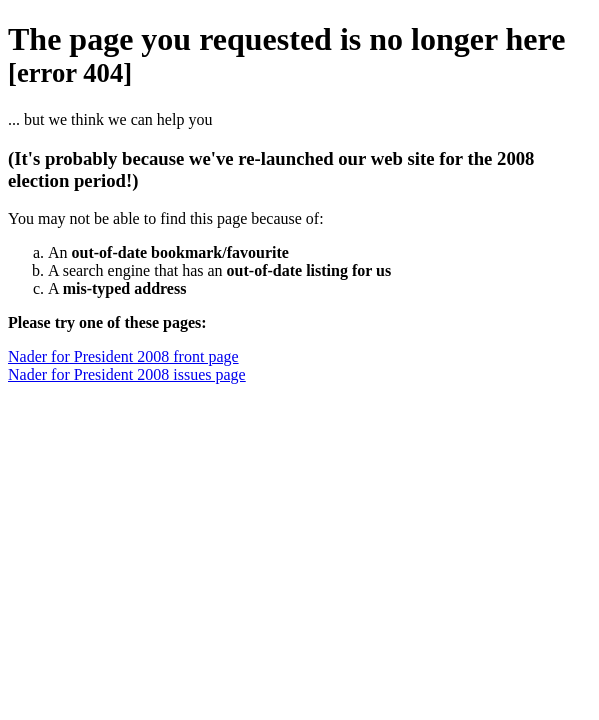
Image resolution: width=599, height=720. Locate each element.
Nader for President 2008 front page (123, 356)
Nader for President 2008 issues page (127, 374)
